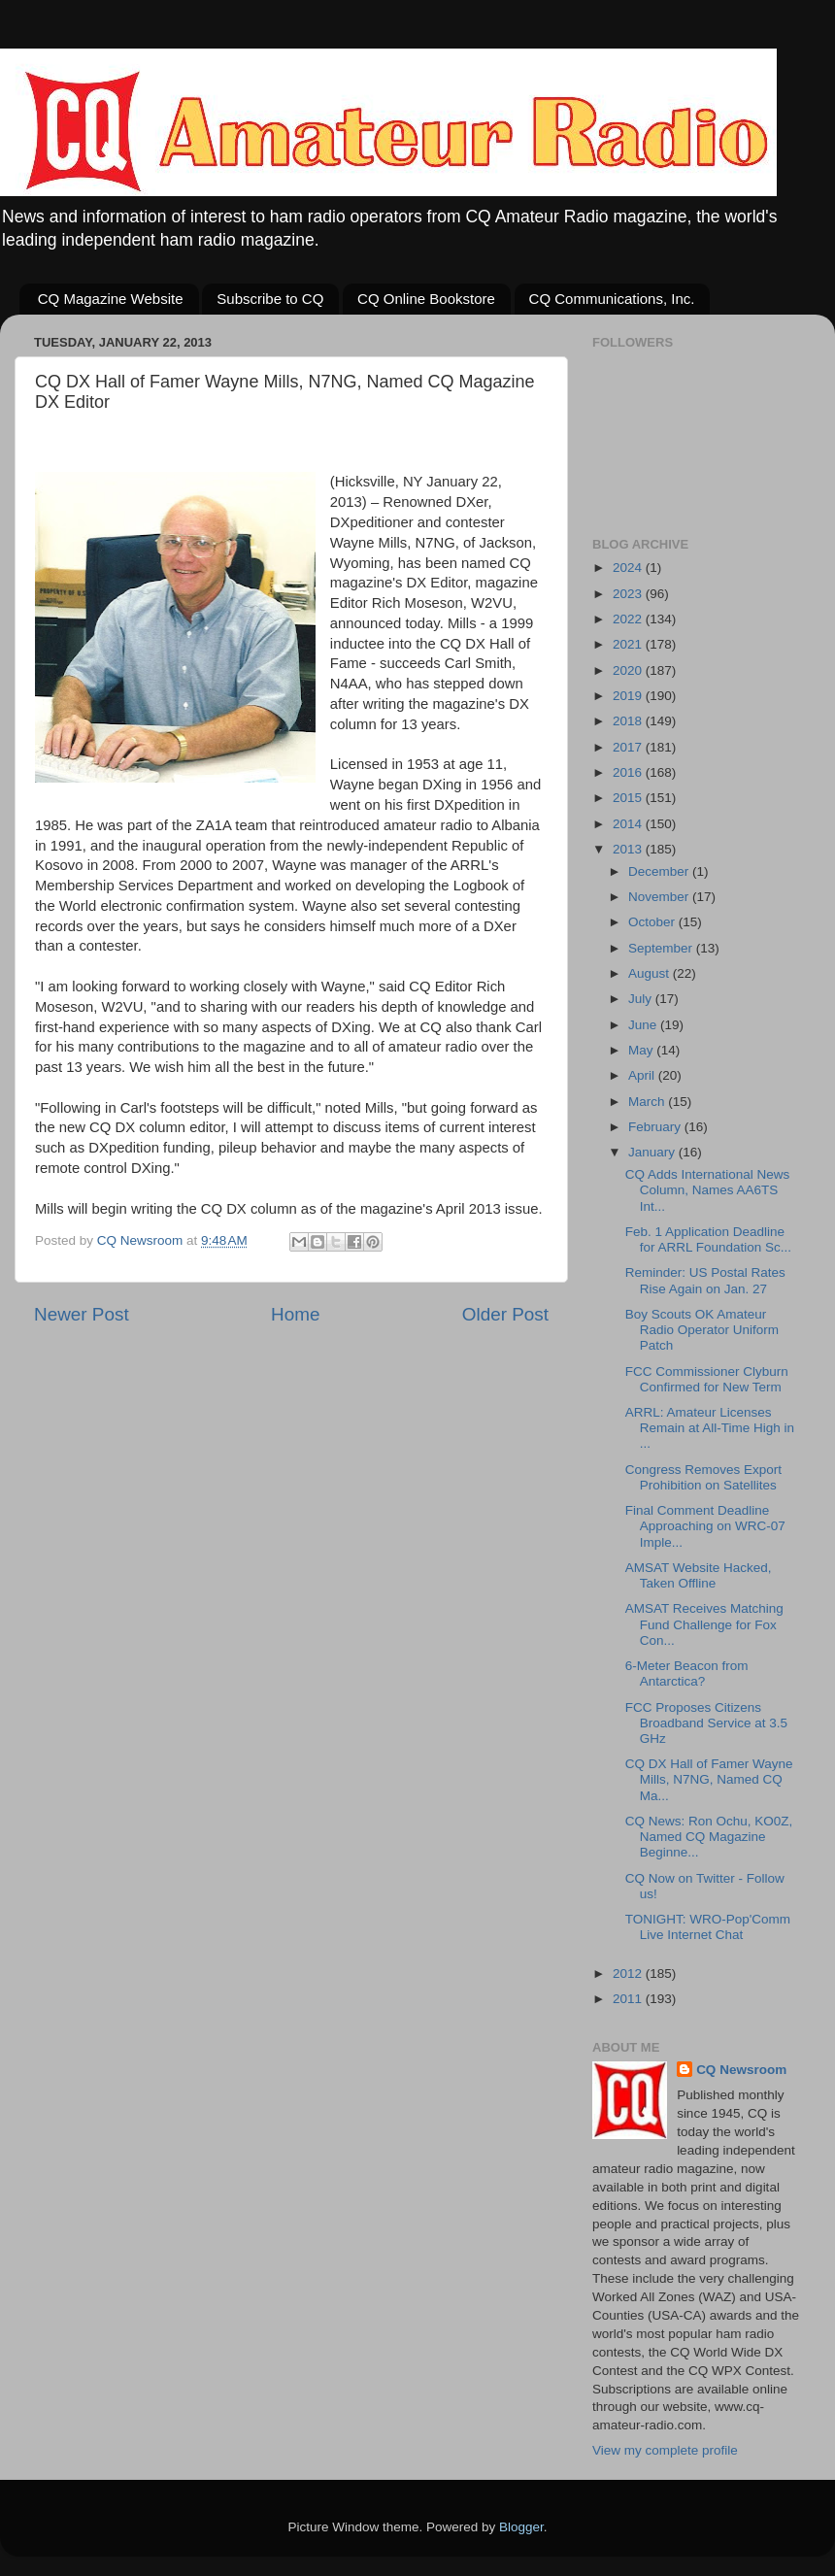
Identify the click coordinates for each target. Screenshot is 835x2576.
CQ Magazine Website (111, 298)
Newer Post (81, 1314)
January (653, 1152)
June (644, 1025)
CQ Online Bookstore (426, 298)
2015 (629, 797)
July (641, 998)
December (660, 871)
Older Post (505, 1314)
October (653, 922)
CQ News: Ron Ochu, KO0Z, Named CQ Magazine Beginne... (709, 1836)
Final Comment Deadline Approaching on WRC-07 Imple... (705, 1526)
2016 (629, 772)
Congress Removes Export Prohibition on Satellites (703, 1477)
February (656, 1127)
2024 (629, 567)
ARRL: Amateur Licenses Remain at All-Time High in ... (709, 1428)
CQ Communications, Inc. (612, 298)
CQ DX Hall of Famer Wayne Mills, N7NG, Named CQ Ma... (709, 1779)
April (643, 1075)
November (660, 896)
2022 (629, 619)
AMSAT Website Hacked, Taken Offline (698, 1575)
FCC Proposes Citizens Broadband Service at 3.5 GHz (706, 1723)
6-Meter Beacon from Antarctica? (687, 1673)
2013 (629, 849)
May (642, 1050)
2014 (629, 824)
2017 (629, 747)
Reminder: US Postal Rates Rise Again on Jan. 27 (705, 1280)
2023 (629, 593)
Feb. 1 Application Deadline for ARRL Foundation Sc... (708, 1239)
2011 (629, 1998)
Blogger (521, 2527)
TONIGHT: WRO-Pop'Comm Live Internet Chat (707, 1927)
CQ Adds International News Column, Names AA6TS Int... (707, 1190)
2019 (629, 695)
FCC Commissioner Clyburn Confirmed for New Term (706, 1379)
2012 (629, 1973)
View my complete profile (665, 2450)
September (662, 948)
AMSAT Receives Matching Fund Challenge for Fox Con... (704, 1624)
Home (295, 1314)
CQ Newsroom (741, 2069)
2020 (629, 670)
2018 (629, 721)
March (648, 1101)
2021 (629, 644)
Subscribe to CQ (270, 298)
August (650, 973)
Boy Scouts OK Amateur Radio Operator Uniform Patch (702, 1330)
